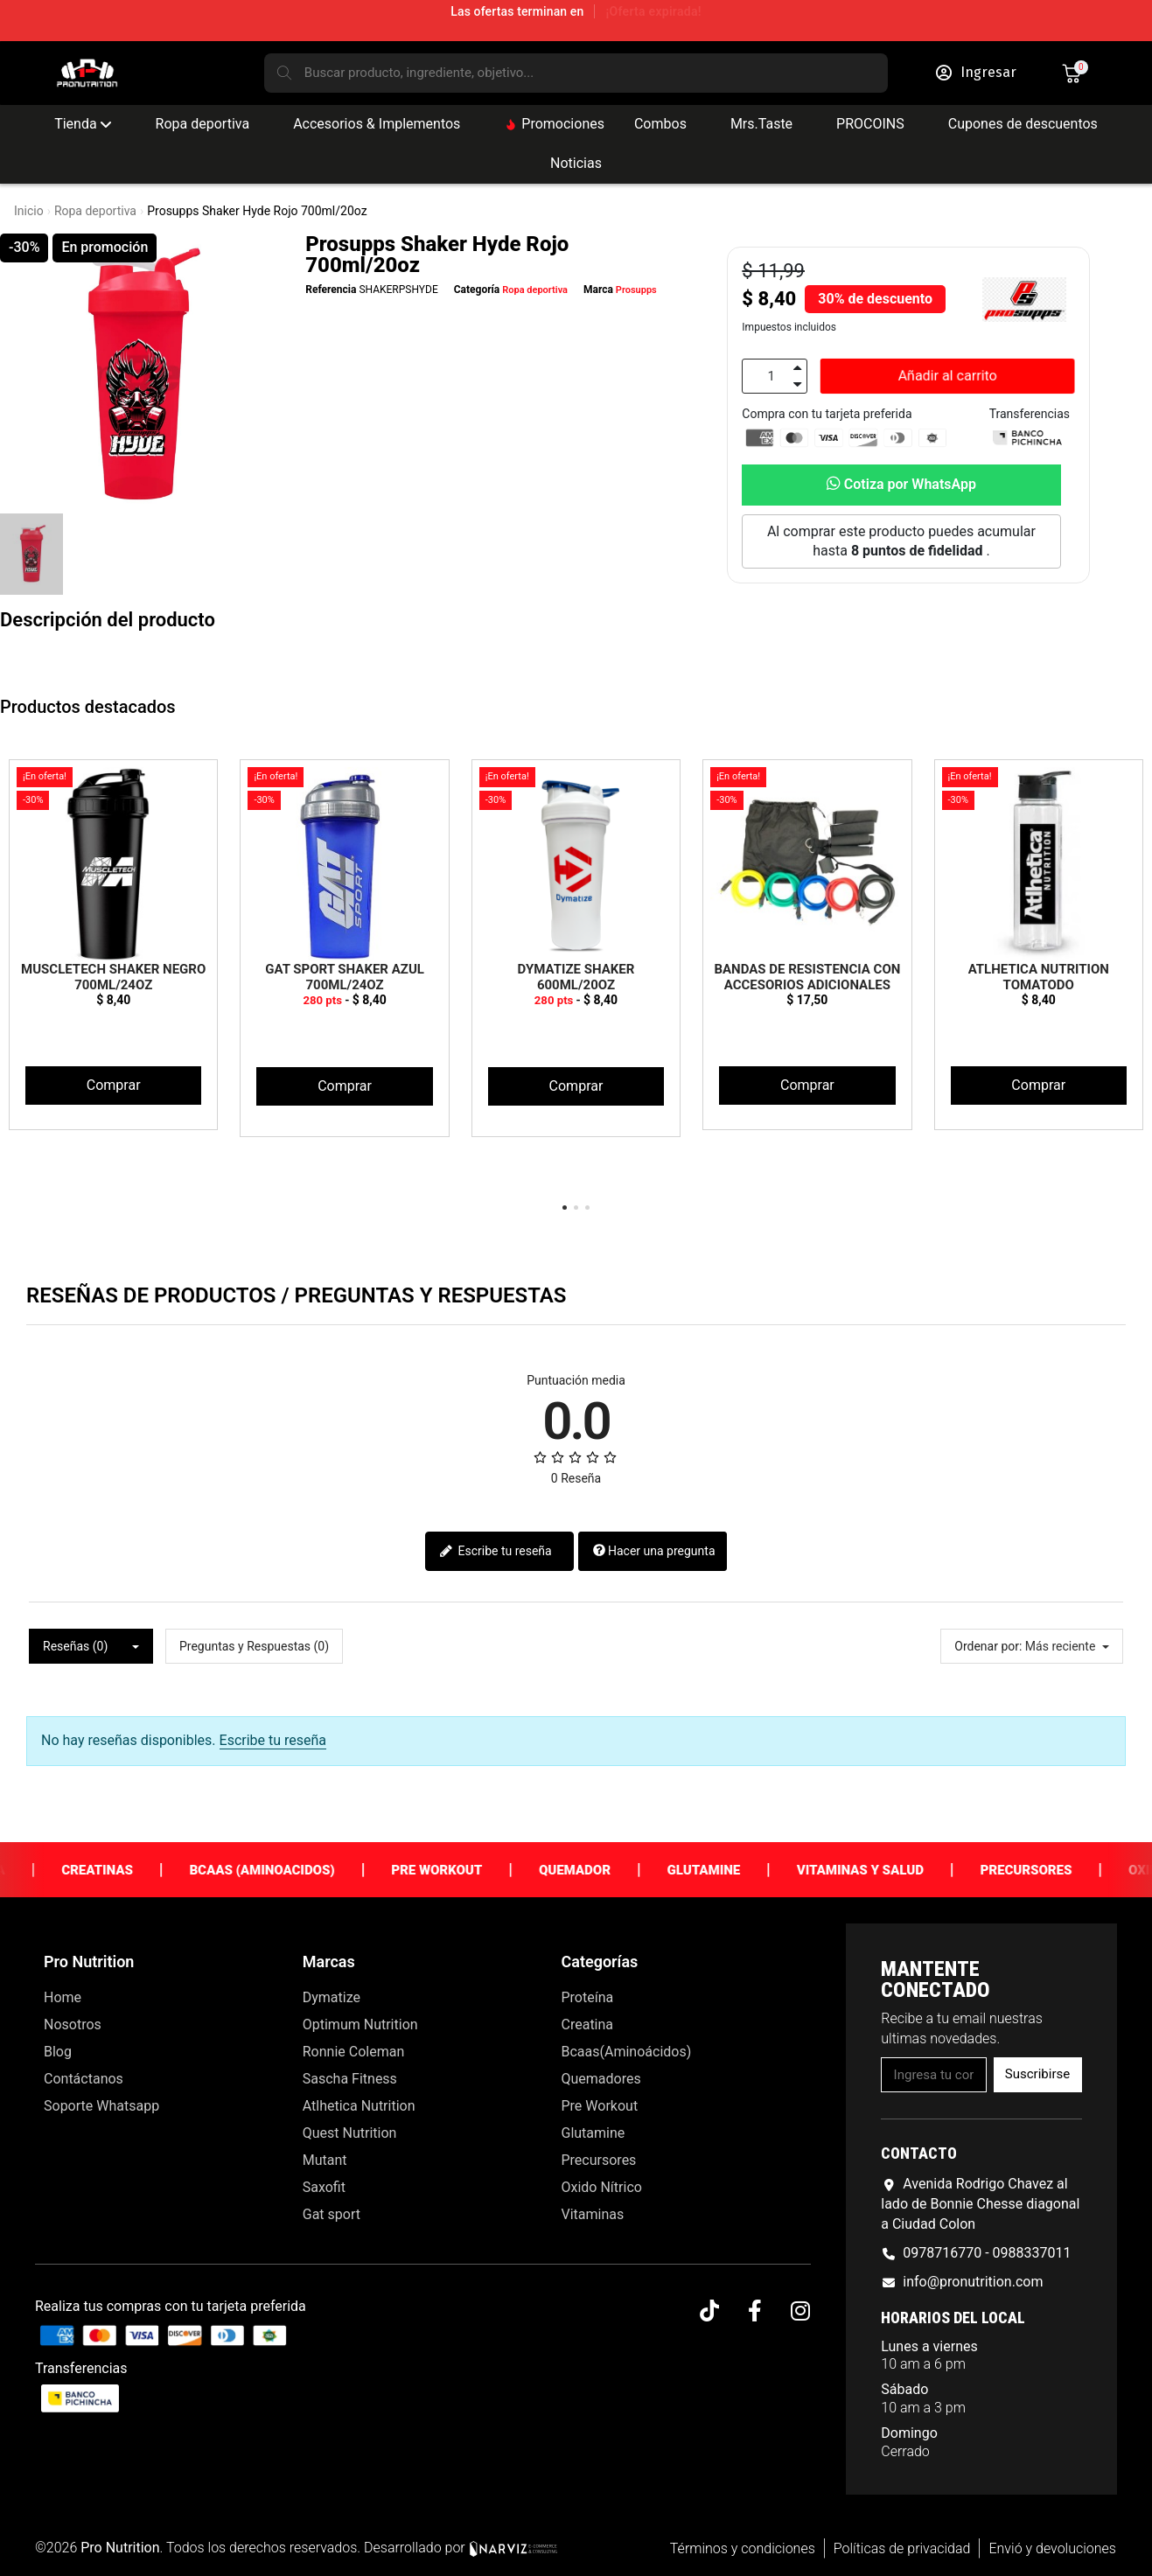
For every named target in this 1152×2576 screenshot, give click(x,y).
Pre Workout (474, 1870)
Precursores (1063, 1870)
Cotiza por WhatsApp (901, 483)
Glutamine (741, 1870)
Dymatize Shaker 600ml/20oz (576, 977)
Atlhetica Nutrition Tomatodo (1038, 977)
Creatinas (135, 1870)
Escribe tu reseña (495, 1552)
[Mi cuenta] (976, 72)
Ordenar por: (988, 1646)
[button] (947, 376)
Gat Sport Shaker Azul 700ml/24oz (344, 977)
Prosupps (636, 290)
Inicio (29, 211)
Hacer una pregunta (654, 1551)
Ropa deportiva (95, 211)
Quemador (612, 1870)
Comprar (114, 1085)
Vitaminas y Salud (897, 1870)
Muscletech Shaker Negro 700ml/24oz (113, 977)
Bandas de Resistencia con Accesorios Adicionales (807, 977)
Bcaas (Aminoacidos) (299, 1870)
